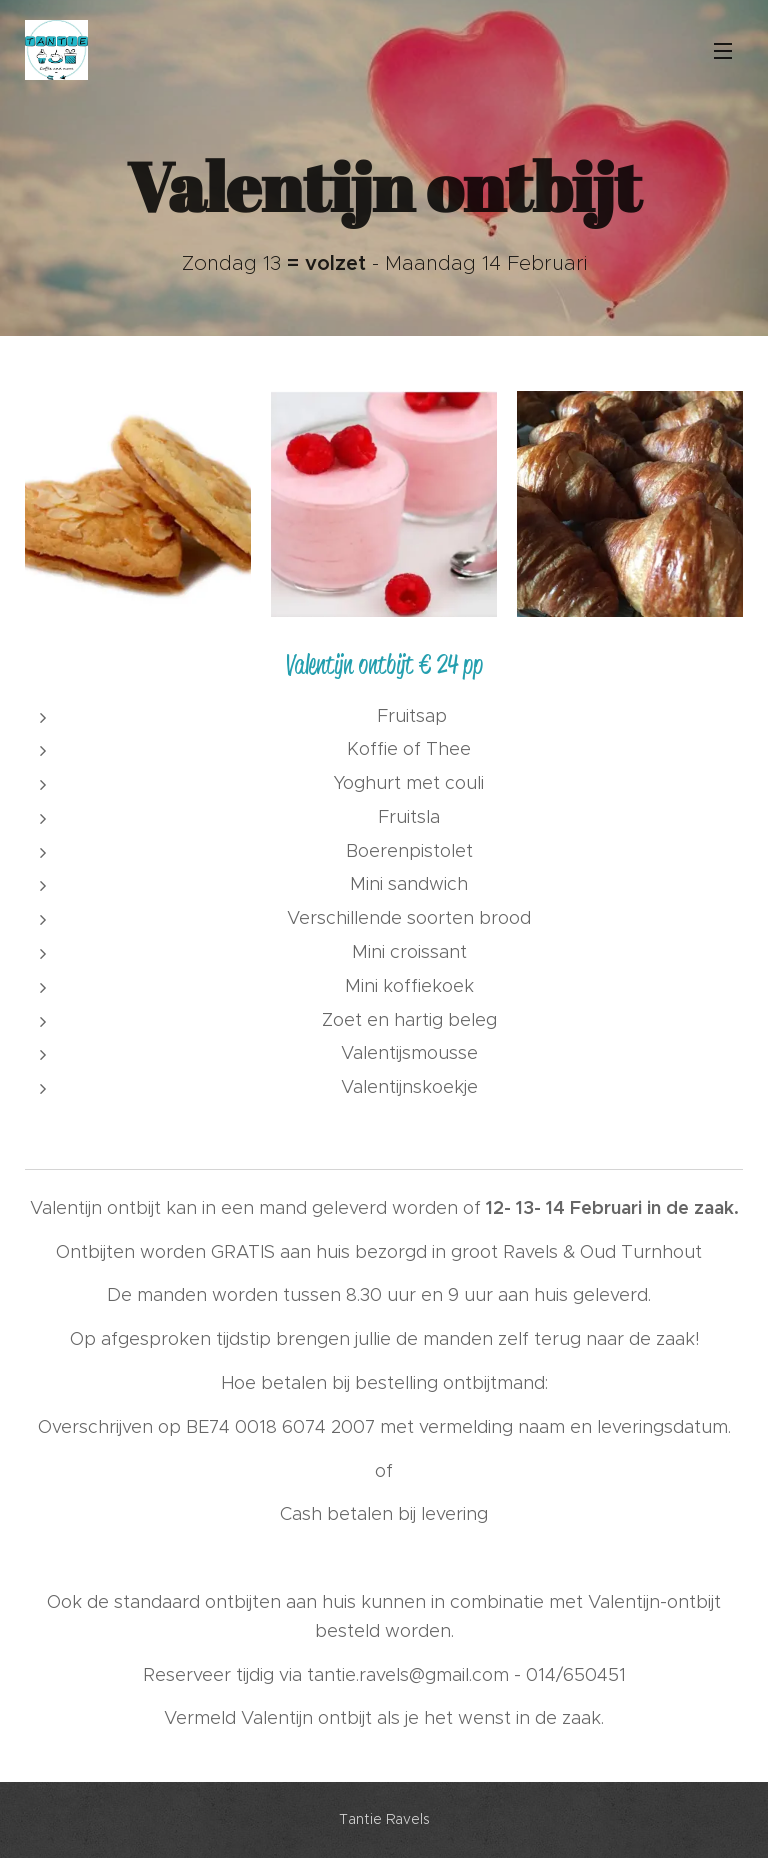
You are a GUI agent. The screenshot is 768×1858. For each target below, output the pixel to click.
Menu (723, 51)
